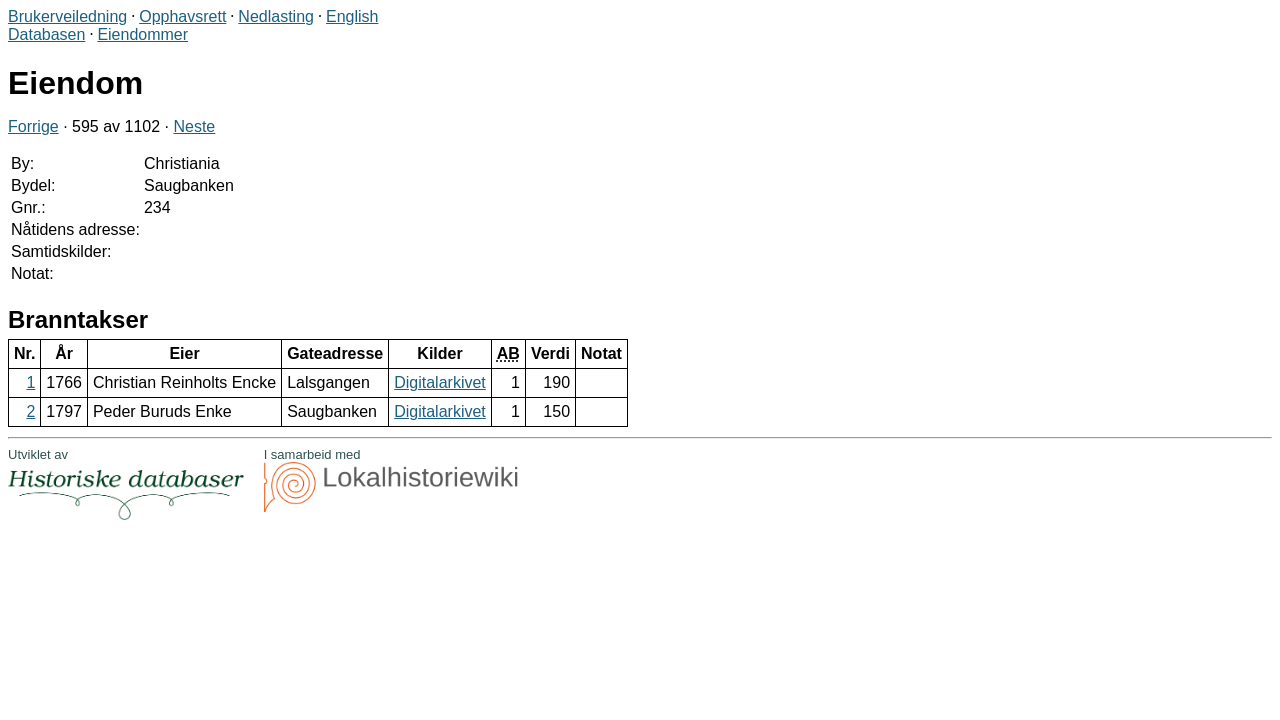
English (352, 16)
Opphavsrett (182, 16)
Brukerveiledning (67, 16)
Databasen (46, 34)
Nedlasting (276, 16)
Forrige (33, 126)
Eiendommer (142, 34)
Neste (194, 126)
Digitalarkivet (440, 382)
